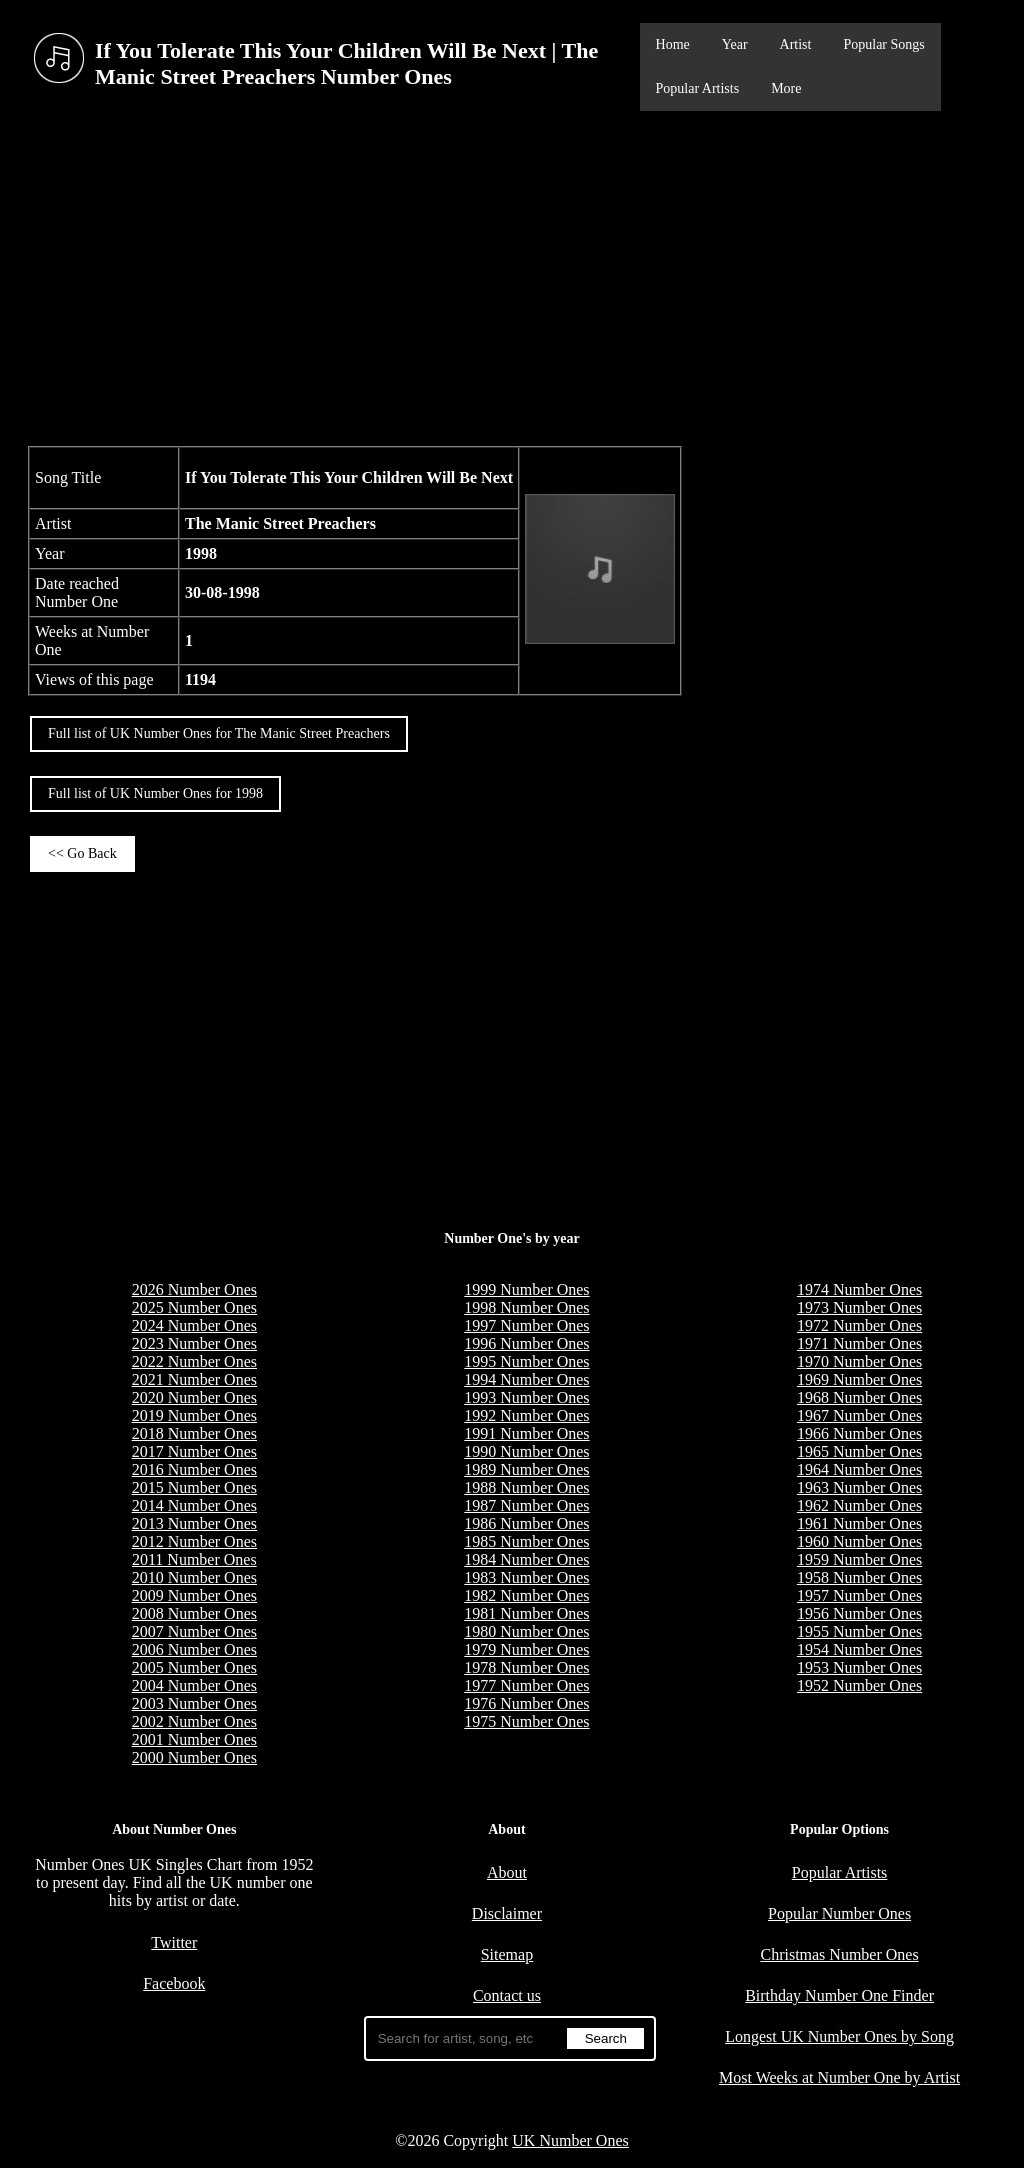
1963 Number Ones (859, 1487)
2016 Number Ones (194, 1469)
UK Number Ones (570, 2140)
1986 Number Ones (526, 1523)
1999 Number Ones (526, 1289)
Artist (796, 44)
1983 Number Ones (526, 1577)
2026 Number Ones (194, 1289)
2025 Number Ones (194, 1307)
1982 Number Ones (526, 1595)
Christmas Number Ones (839, 1954)
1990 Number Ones (526, 1451)
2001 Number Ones (194, 1739)
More (786, 88)
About (507, 1872)
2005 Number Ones (194, 1667)
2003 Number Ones (194, 1703)
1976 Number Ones (526, 1703)
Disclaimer (507, 1913)
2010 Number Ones (194, 1577)
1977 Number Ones (526, 1685)
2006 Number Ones (194, 1649)
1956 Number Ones (859, 1613)
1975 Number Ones (526, 1721)
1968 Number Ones (859, 1397)
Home (673, 44)
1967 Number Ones (859, 1415)
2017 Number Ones (194, 1451)
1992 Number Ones (526, 1415)
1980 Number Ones (526, 1631)
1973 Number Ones (859, 1307)
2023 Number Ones (194, 1343)
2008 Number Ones (194, 1613)
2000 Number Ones (194, 1757)
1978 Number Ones (526, 1667)
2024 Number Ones (194, 1325)
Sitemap (507, 1954)
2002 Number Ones (194, 1721)
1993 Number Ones (526, 1397)
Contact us (507, 1995)
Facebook (174, 1983)
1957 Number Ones (859, 1595)
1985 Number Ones (526, 1541)
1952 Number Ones (859, 1685)
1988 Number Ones (526, 1487)
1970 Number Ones (859, 1361)
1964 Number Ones (859, 1469)
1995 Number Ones (526, 1361)
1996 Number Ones (526, 1343)
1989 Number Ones (526, 1469)
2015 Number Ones (194, 1487)
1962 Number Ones (859, 1505)
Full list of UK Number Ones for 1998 (155, 793)
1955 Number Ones (859, 1631)
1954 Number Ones (859, 1649)
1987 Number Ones (526, 1505)
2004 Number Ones (194, 1685)
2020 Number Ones (194, 1397)
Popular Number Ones (839, 1913)
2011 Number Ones (194, 1559)
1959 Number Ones (859, 1559)
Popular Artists (698, 88)
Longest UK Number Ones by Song (839, 2036)
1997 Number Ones (526, 1325)
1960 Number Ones (859, 1541)
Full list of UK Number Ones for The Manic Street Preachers (219, 733)
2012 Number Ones (194, 1541)
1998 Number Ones (526, 1307)
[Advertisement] (512, 276)
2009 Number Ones (194, 1595)
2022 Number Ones (194, 1361)
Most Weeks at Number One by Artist (839, 2077)
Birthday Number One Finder (839, 1995)
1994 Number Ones (526, 1379)
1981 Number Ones (526, 1613)
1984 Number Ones (526, 1559)
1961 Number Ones (859, 1523)
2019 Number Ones (194, 1415)
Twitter (174, 1942)
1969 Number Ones (859, 1379)
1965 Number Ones (859, 1451)
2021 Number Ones (194, 1379)
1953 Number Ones (859, 1667)
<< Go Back (82, 853)
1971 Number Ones (859, 1343)
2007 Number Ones (194, 1631)
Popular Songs (883, 44)
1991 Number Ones (526, 1433)
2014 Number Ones (194, 1505)
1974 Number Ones (859, 1289)
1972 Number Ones (859, 1325)
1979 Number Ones (526, 1649)
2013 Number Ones (194, 1523)
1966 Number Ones (859, 1433)
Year (735, 44)
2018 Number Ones (194, 1433)
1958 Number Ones (859, 1577)
